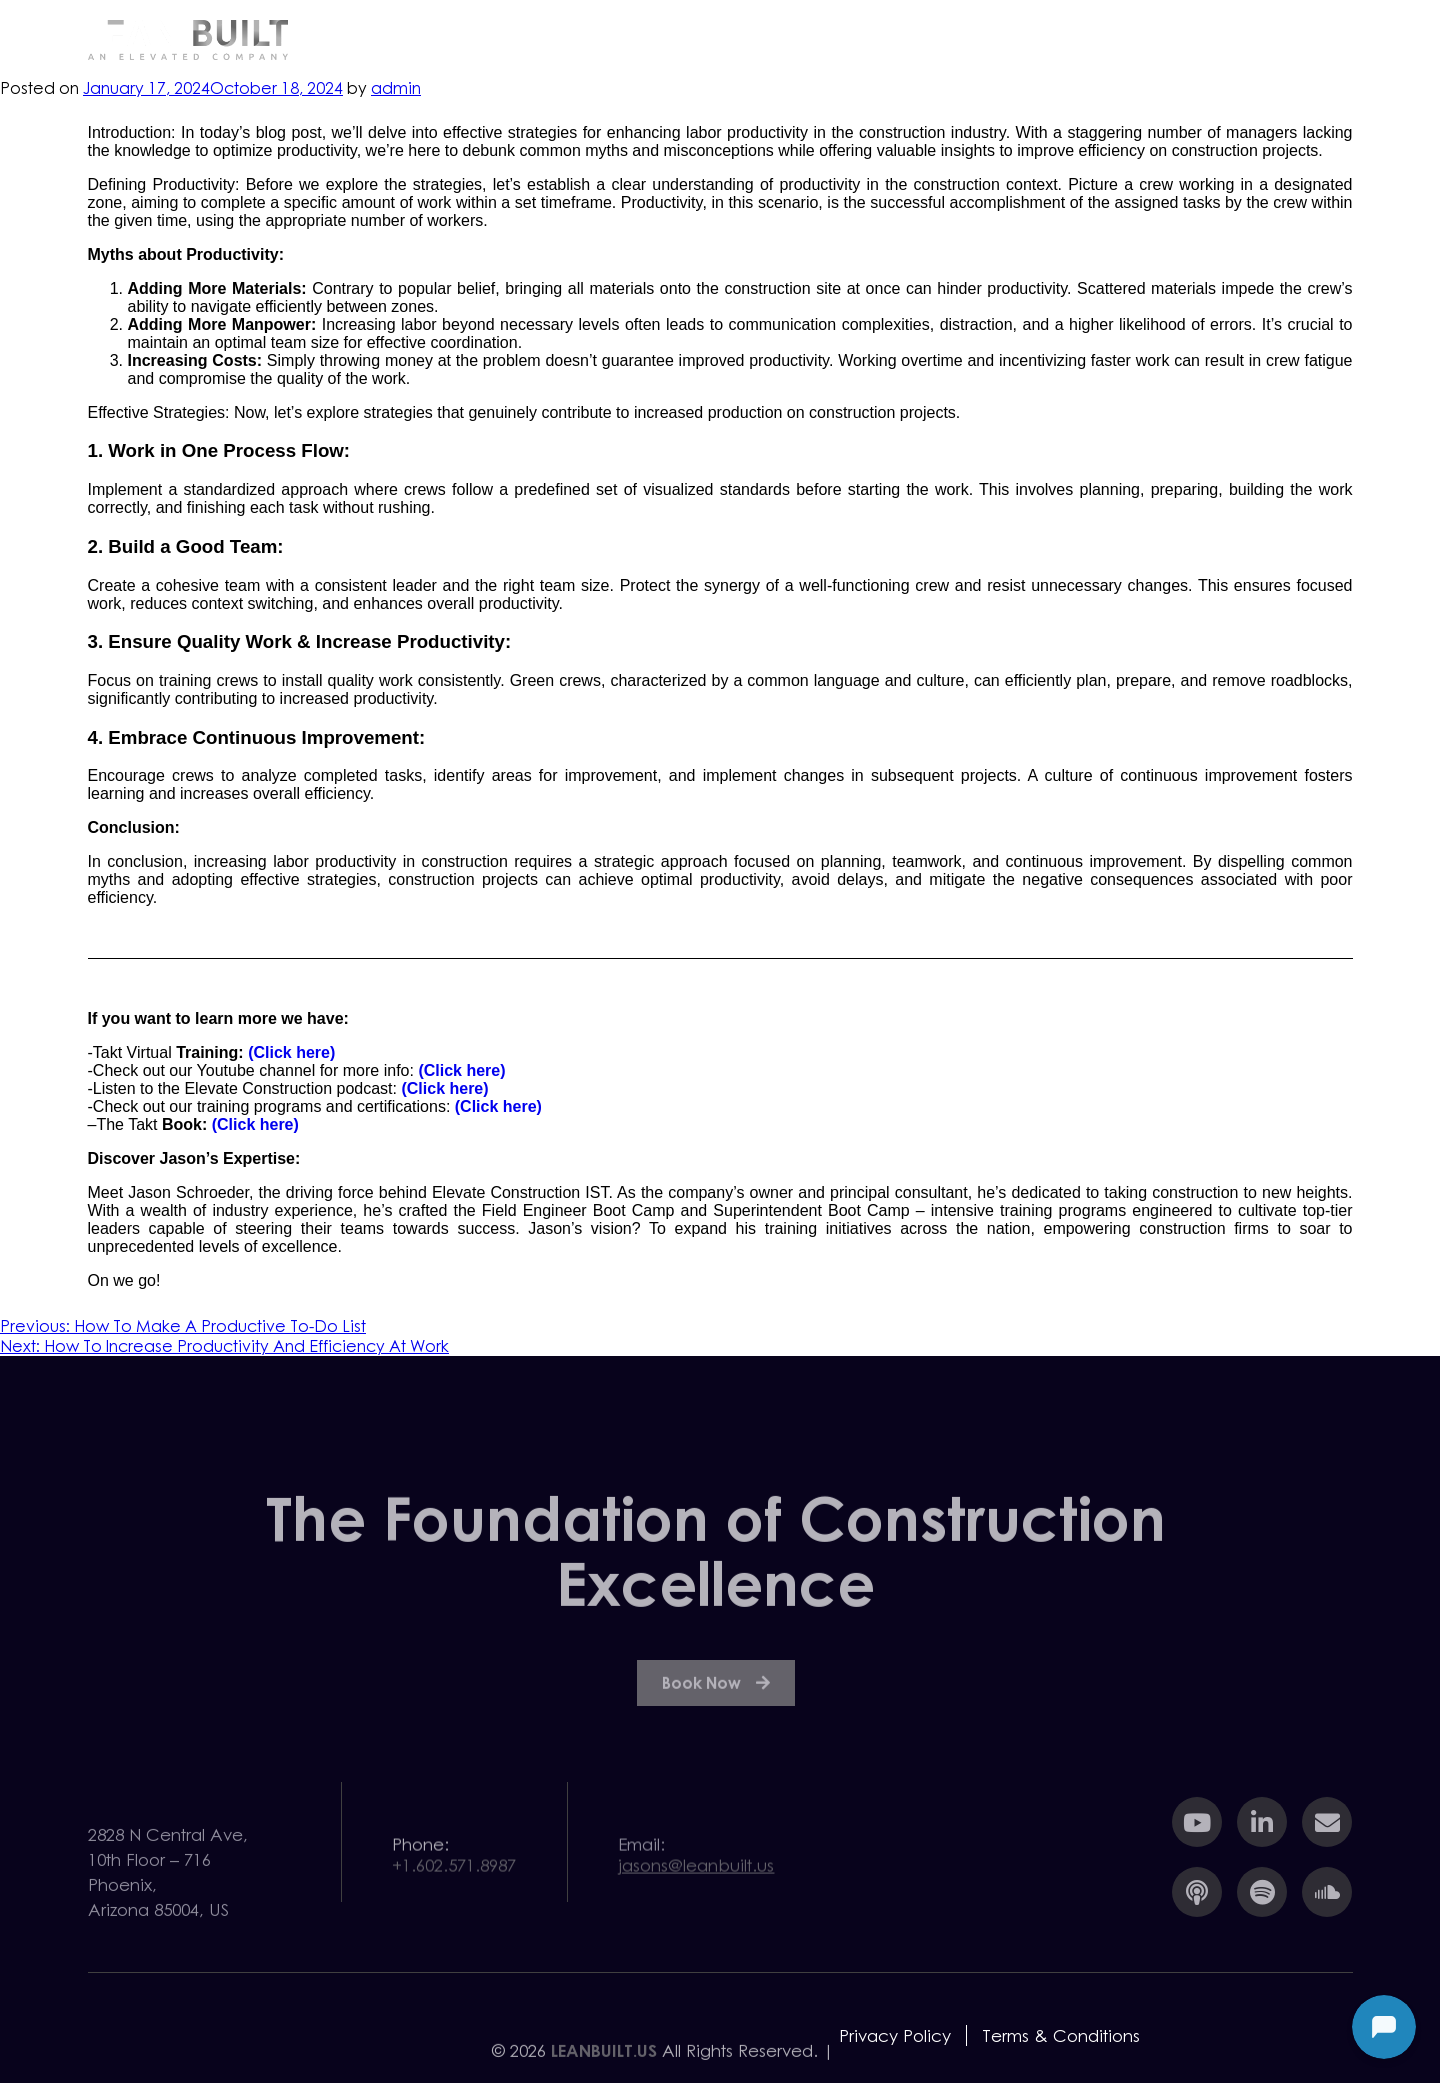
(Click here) (291, 1052)
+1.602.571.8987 (454, 1878)
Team (1134, 38)
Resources (998, 38)
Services (855, 38)
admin (396, 88)
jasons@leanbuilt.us (696, 1878)
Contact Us (1273, 38)
